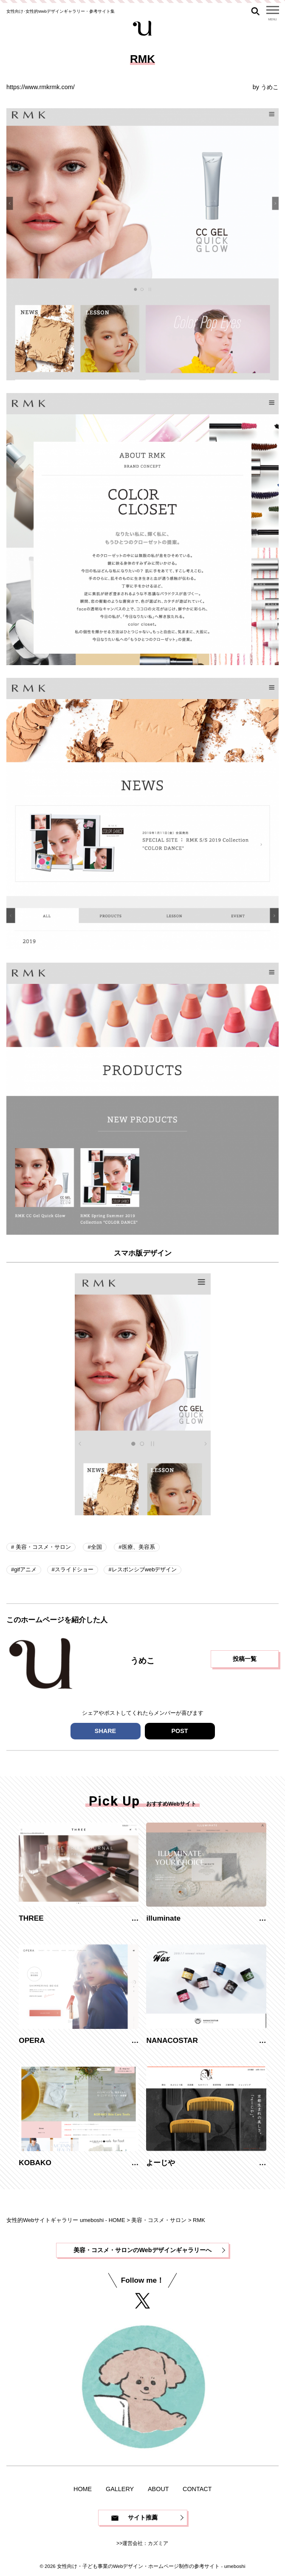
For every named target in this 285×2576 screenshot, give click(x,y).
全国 (96, 1547)
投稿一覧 (245, 1658)
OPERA (32, 2040)
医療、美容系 (138, 1547)
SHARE (105, 1731)
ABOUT (158, 2489)
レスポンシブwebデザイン (144, 1569)
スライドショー (74, 1569)
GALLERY (120, 2489)
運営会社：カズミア (146, 2543)
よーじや (160, 2162)
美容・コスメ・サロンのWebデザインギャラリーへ (142, 2250)
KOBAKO (35, 2162)
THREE (31, 1918)
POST (179, 1731)
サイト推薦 (143, 2517)
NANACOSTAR (172, 2040)
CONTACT (197, 2489)
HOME (82, 2489)
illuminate (163, 1918)
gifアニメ (25, 1569)
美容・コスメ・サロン (42, 1547)
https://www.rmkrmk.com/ (40, 87)
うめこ (270, 87)
